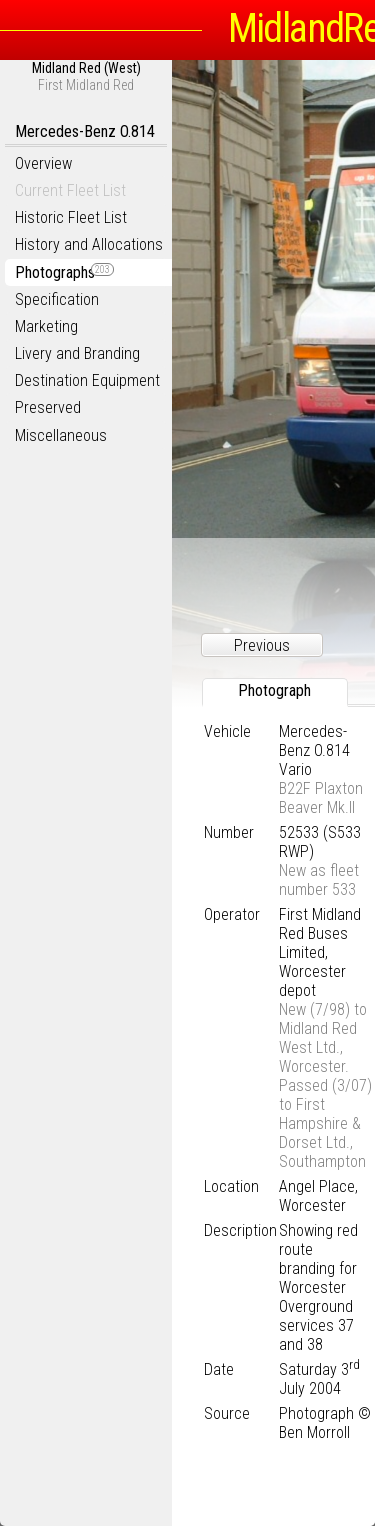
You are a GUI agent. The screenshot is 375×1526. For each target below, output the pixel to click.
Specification (57, 299)
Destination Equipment (87, 380)
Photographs (64, 272)
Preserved (48, 407)
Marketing (46, 326)
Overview (43, 163)
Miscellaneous (61, 435)
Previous (262, 645)
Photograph (274, 690)
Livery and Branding (77, 353)
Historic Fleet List (71, 217)
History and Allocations (89, 244)
